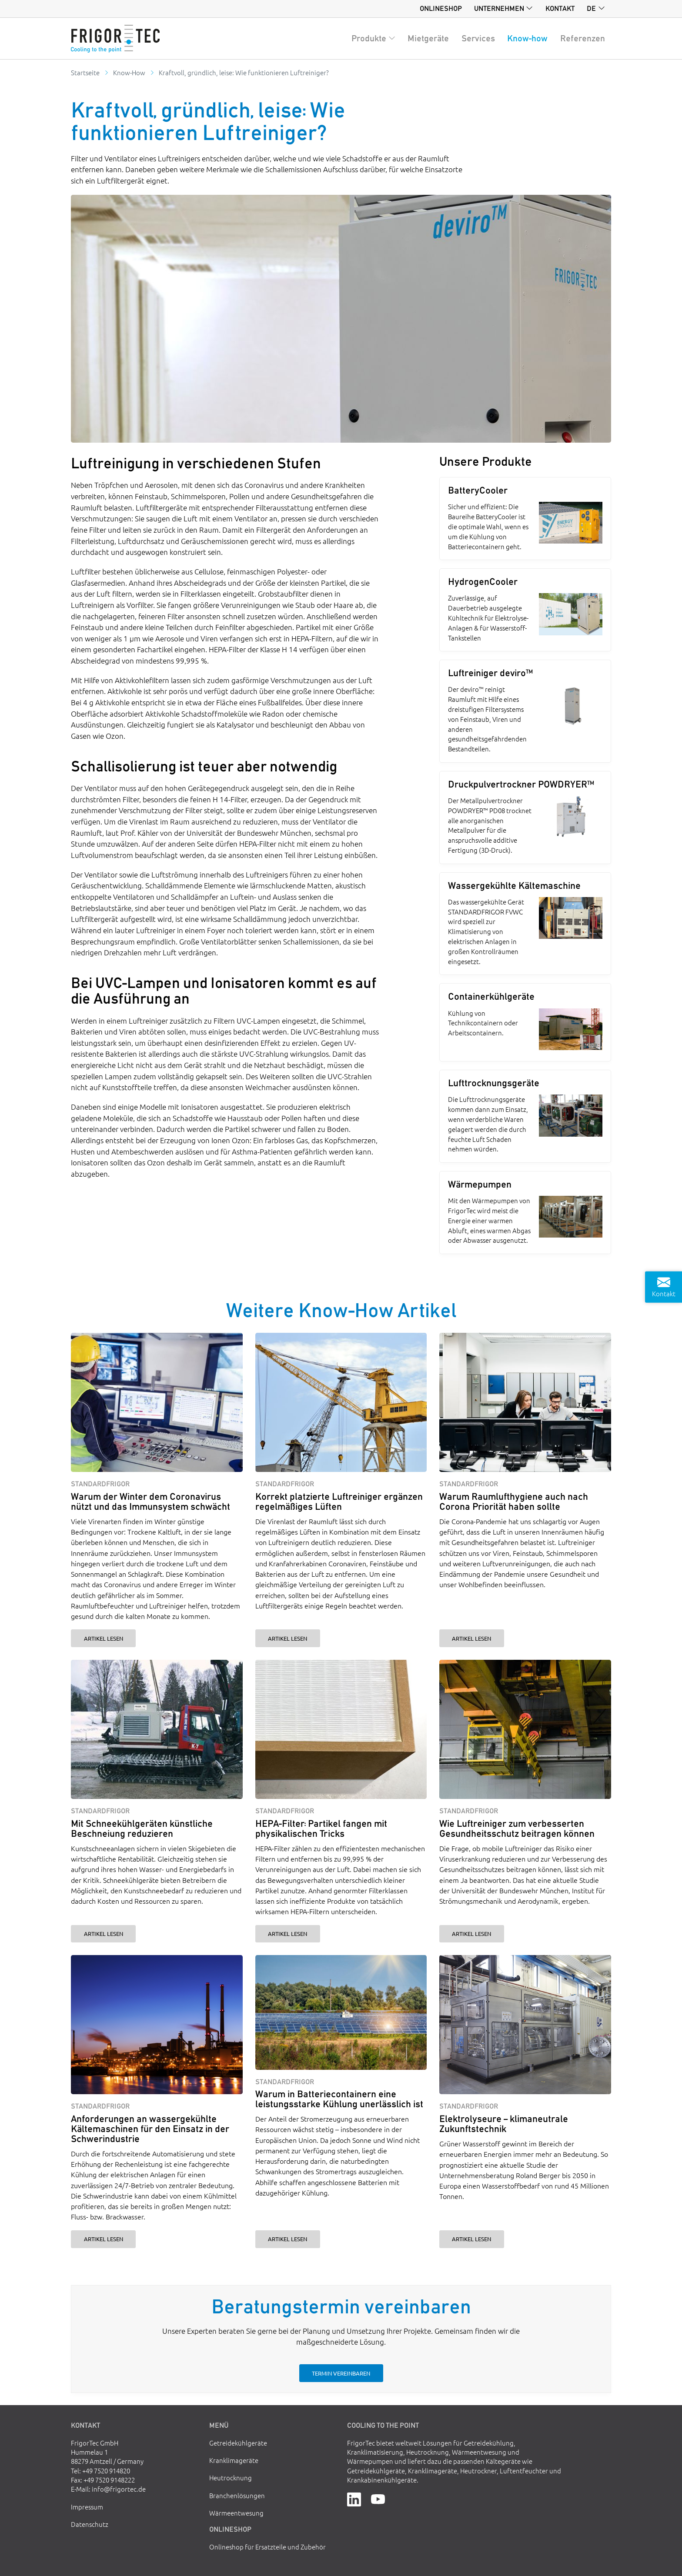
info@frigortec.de (119, 2488)
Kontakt (560, 8)
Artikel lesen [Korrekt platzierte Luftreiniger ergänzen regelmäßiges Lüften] (287, 1638)
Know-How (129, 72)
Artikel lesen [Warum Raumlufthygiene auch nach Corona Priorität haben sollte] (471, 1638)
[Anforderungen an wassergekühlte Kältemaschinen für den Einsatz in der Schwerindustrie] (157, 2025)
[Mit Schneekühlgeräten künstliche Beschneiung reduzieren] (157, 1729)
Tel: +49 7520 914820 (100, 2470)
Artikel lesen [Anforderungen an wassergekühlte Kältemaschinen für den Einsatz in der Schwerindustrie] (103, 2238)
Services (478, 38)
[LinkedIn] (354, 2498)
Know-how (527, 38)
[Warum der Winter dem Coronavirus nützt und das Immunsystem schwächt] (157, 1402)
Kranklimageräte (233, 2460)
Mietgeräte (428, 38)
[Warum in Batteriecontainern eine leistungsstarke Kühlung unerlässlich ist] (341, 2012)
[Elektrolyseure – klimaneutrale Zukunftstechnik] (525, 2025)
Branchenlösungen (237, 2495)
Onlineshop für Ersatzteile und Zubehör (267, 2546)
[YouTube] (378, 2498)
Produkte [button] (368, 38)
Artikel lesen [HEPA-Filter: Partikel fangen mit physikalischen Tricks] (287, 1933)
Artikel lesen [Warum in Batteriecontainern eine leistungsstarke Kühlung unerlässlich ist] (287, 2238)
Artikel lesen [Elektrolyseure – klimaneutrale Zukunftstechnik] (471, 2238)
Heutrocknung (230, 2477)
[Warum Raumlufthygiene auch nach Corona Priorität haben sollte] (525, 1402)
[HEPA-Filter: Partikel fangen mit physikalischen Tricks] (341, 1729)
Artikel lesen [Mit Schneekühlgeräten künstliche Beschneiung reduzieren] (103, 1933)
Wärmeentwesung (236, 2512)
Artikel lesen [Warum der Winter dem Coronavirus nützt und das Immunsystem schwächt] (103, 1638)
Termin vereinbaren (341, 2373)
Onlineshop (441, 8)
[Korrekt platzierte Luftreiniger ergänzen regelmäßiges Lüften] (341, 1402)
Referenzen (582, 38)
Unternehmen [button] (499, 8)
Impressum (87, 2506)
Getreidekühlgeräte (238, 2442)
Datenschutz (89, 2524)
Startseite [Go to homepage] (85, 72)
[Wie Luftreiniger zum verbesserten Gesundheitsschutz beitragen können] (525, 1729)
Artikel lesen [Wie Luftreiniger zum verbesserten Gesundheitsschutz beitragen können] (471, 1933)
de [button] (591, 8)
